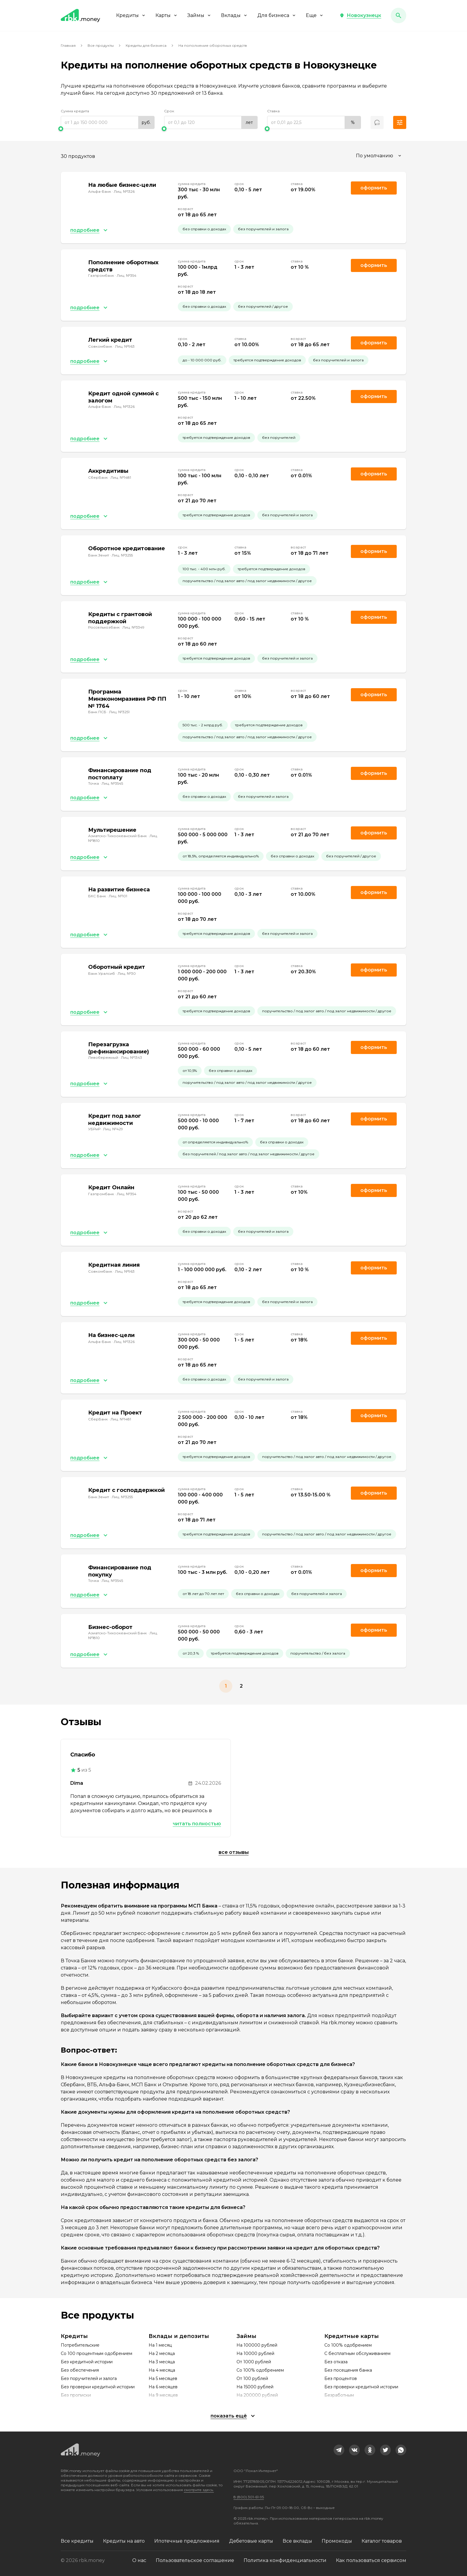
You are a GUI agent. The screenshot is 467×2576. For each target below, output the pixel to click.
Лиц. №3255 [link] (122, 555)
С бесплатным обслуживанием (357, 2353)
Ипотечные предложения (187, 2541)
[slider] (108, 129)
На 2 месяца (162, 2353)
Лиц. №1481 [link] (120, 477)
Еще (315, 15)
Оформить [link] (373, 188)
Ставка (273, 111)
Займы (199, 15)
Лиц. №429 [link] (113, 1129)
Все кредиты (77, 2541)
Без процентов (340, 2378)
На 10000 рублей (255, 2353)
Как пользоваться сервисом (371, 2560)
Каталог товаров (382, 2541)
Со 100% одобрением (260, 2370)
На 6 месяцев (163, 2387)
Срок (169, 111)
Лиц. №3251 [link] (119, 712)
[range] (108, 122)
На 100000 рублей (256, 2345)
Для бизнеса (276, 15)
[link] (339, 2450)
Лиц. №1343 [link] (131, 1057)
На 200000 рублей (257, 2395)
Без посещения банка (348, 2370)
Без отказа (336, 2361)
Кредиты (131, 15)
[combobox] (379, 155)
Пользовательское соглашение (195, 2560)
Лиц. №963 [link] (125, 346)
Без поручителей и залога (89, 2378)
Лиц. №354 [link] (126, 275)
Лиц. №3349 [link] (133, 627)
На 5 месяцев (163, 2378)
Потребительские (80, 2345)
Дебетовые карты (251, 2541)
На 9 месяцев (163, 2395)
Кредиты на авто (124, 2541)
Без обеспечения (80, 2370)
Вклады (234, 15)
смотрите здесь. (199, 2490)
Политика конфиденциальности (285, 2560)
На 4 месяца (162, 2370)
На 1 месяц (160, 2345)
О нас (139, 2560)
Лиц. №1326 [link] (124, 191)
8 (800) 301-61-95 (249, 2497)
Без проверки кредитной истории (98, 2387)
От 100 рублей (252, 2378)
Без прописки (76, 2395)
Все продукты (101, 45)
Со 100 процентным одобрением (96, 2353)
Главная (68, 45)
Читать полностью (197, 1823)
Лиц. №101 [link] (118, 896)
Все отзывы (234, 1852)
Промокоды (337, 2541)
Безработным (339, 2395)
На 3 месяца (162, 2361)
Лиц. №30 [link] (127, 973)
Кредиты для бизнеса (146, 45)
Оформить (373, 265)
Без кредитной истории (87, 2361)
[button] (360, 15)
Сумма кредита (75, 111)
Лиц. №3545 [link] (112, 783)
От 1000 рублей (253, 2361)
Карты (166, 15)
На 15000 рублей (254, 2387)
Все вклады (297, 2541)
